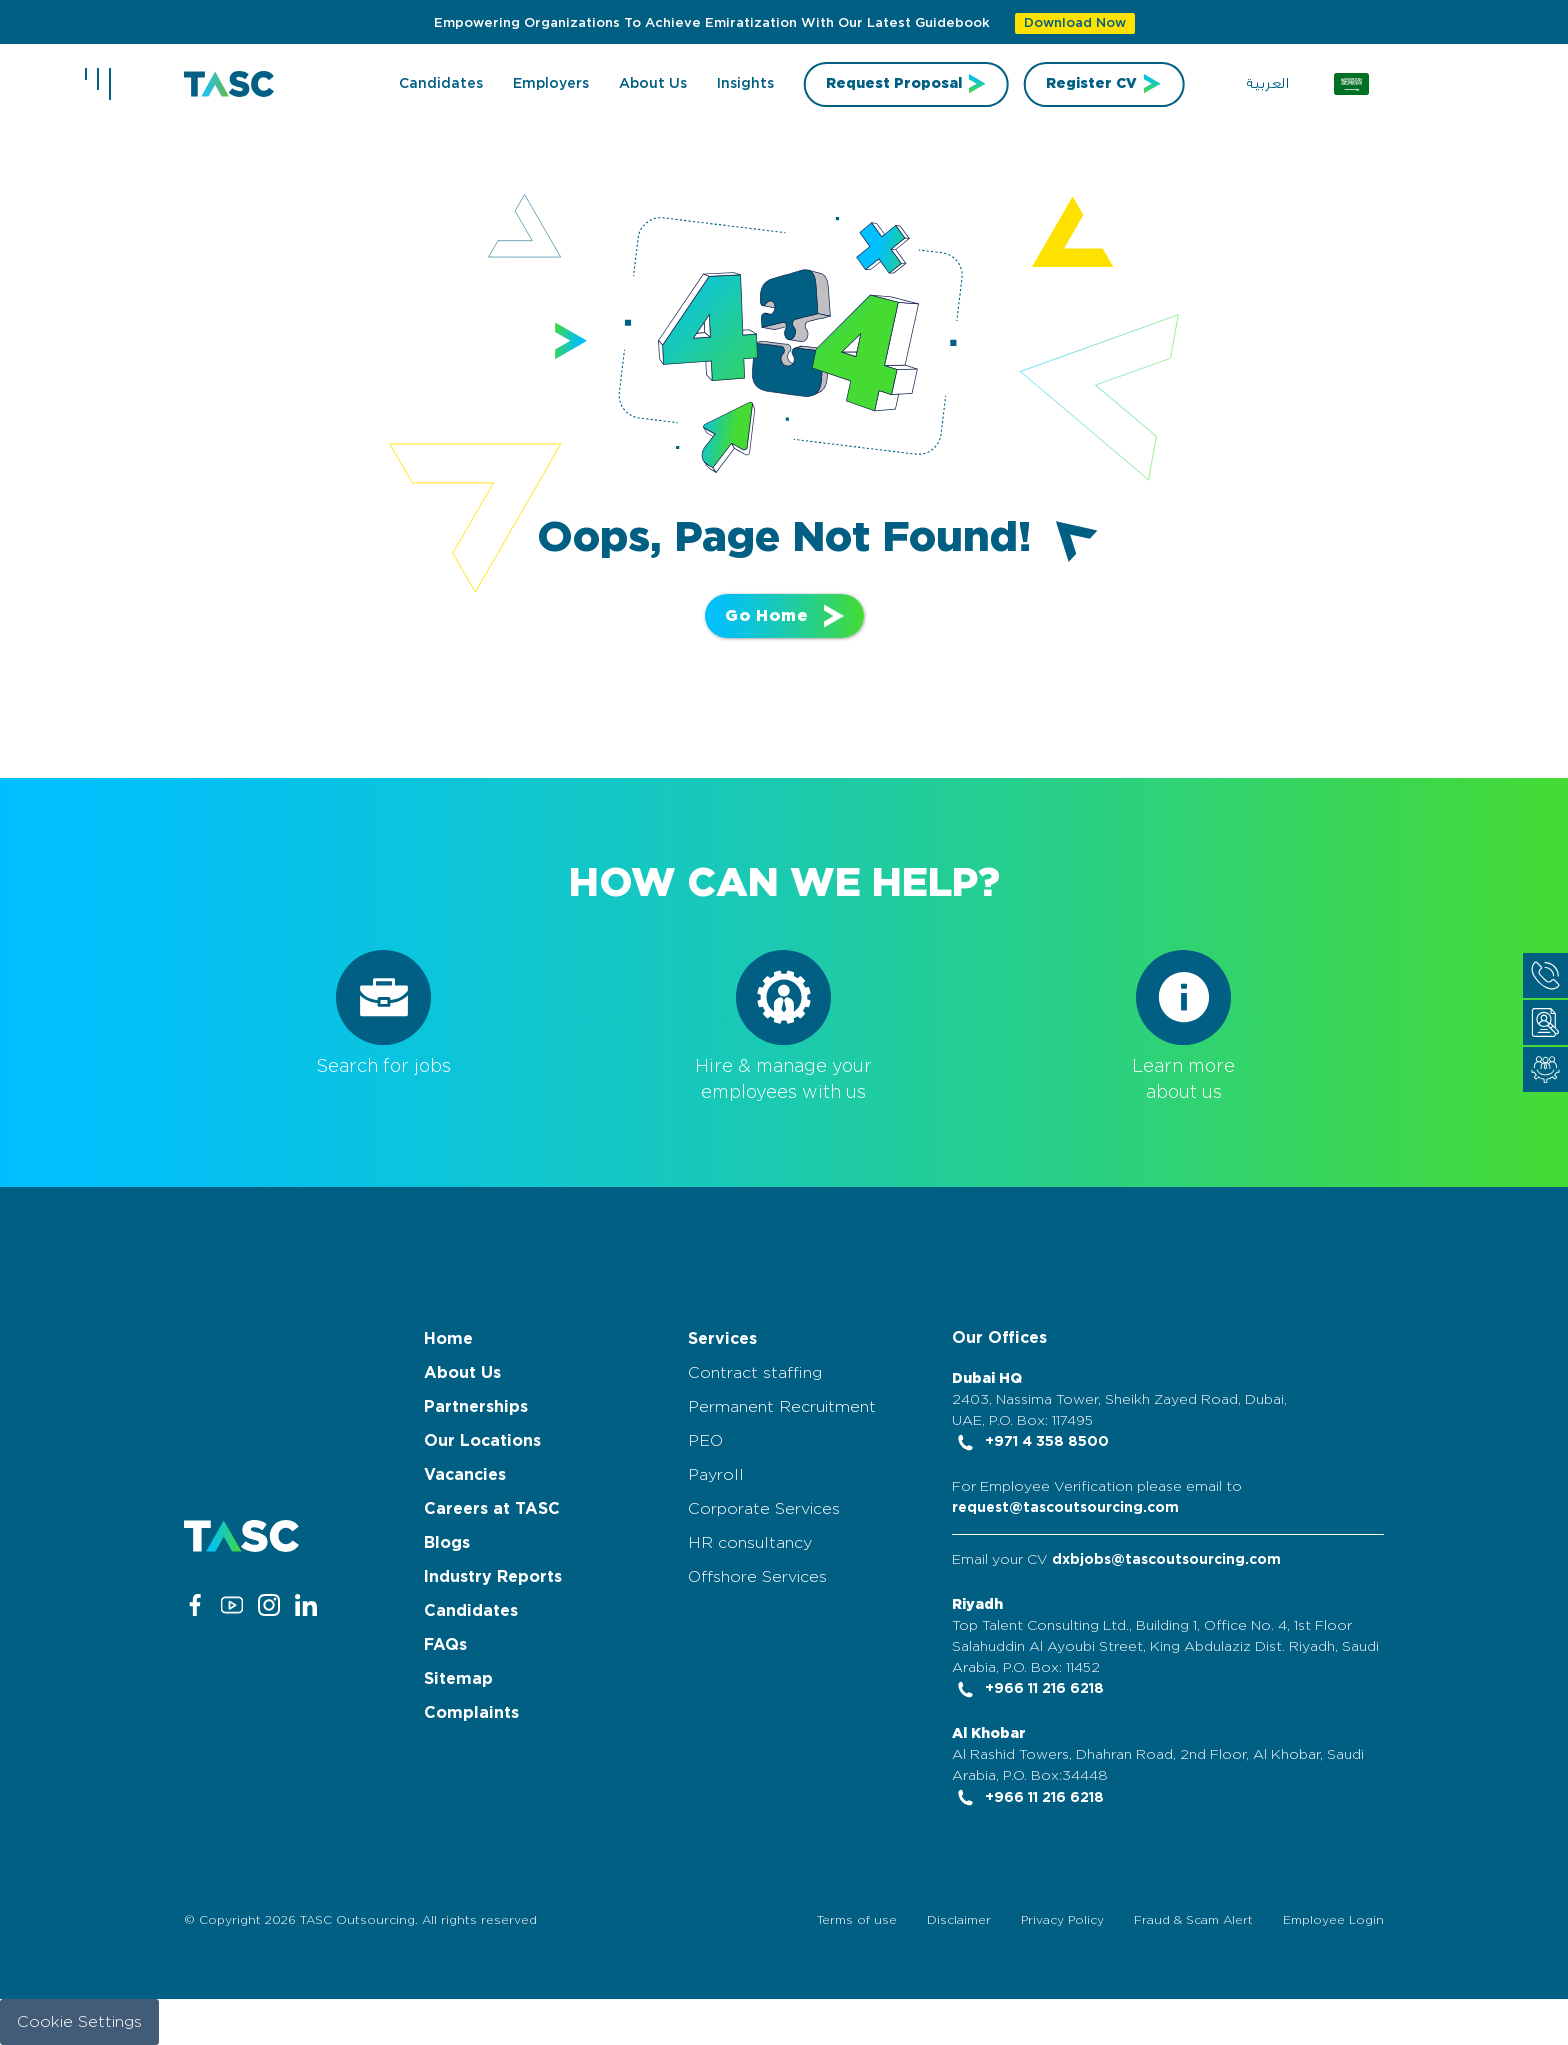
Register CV (1091, 84)
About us (653, 84)
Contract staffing (755, 1373)
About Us (462, 1373)
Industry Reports (493, 1577)
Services (722, 1339)
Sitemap (458, 1679)
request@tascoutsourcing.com (1065, 1508)
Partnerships (476, 1407)
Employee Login (1333, 1920)
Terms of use (857, 1920)
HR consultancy (750, 1543)
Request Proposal (894, 84)
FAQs (445, 1645)
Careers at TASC (492, 1509)
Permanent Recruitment (782, 1407)
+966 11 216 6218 (1028, 1689)
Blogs (447, 1543)
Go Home (784, 616)
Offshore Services (757, 1577)
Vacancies (465, 1475)
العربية (1267, 84)
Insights (745, 84)
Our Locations (482, 1441)
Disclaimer (959, 1920)
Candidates (441, 84)
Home (448, 1339)
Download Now (1075, 23)
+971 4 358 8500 (1030, 1442)
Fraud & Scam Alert (1193, 1920)
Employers (551, 84)
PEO (705, 1441)
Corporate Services (764, 1509)
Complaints (471, 1713)
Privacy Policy (1062, 1920)
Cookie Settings (79, 2022)
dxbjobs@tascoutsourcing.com (1166, 1560)
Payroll (716, 1475)
